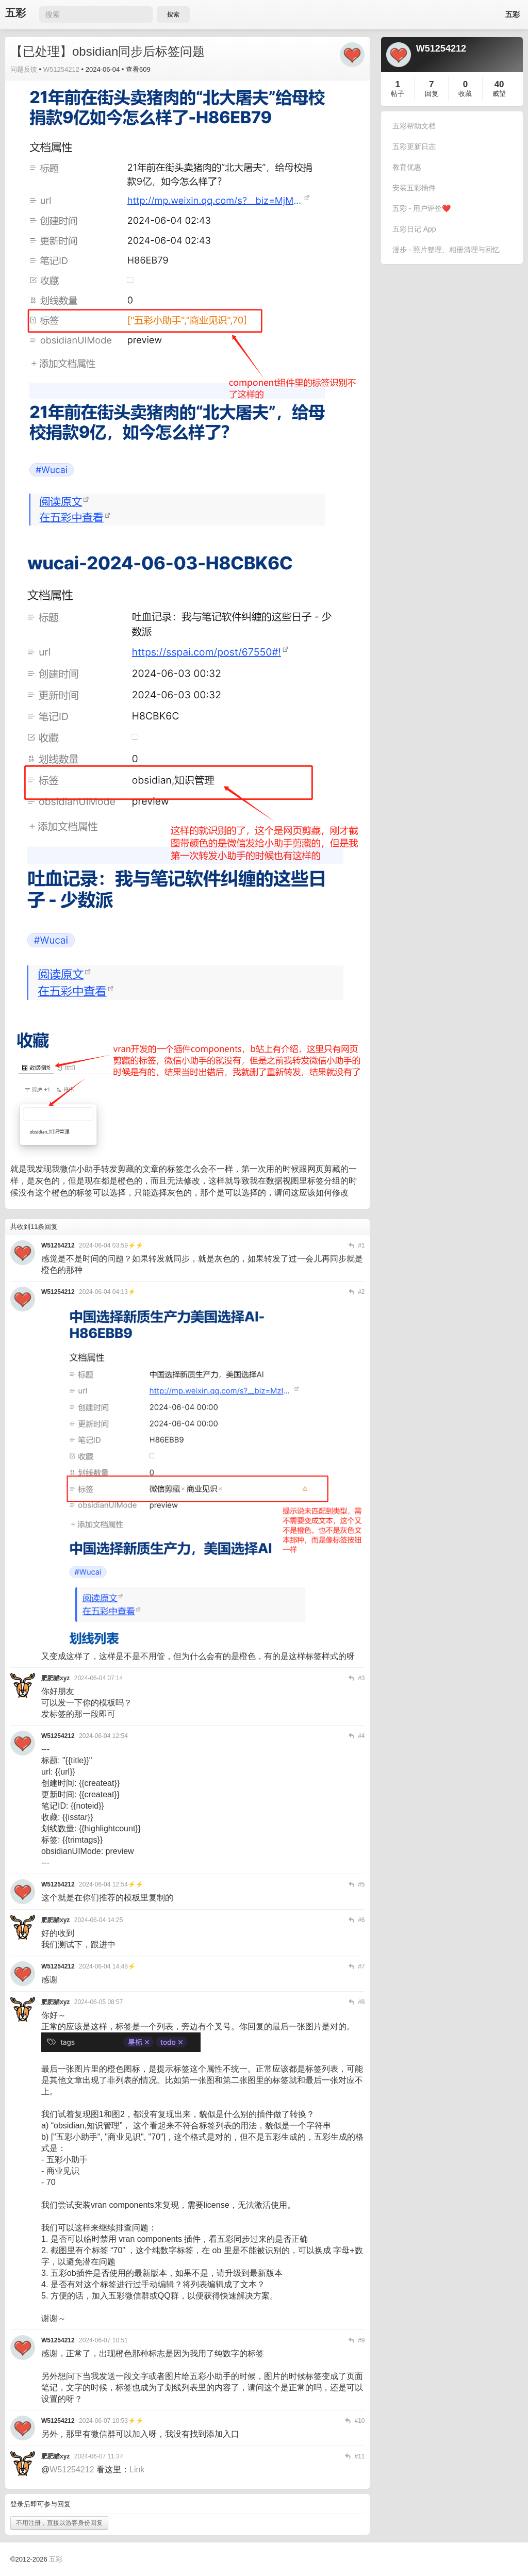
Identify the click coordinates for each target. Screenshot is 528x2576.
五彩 (15, 13)
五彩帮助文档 (414, 126)
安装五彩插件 (414, 188)
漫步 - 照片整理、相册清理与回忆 (446, 249)
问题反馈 (23, 69)
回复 (431, 93)
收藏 (465, 93)
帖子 (397, 93)
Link (136, 2469)
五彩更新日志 (414, 146)
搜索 (173, 14)
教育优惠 (406, 167)
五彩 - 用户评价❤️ (421, 208)
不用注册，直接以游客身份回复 (59, 2522)
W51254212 (61, 69)
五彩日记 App (414, 229)
